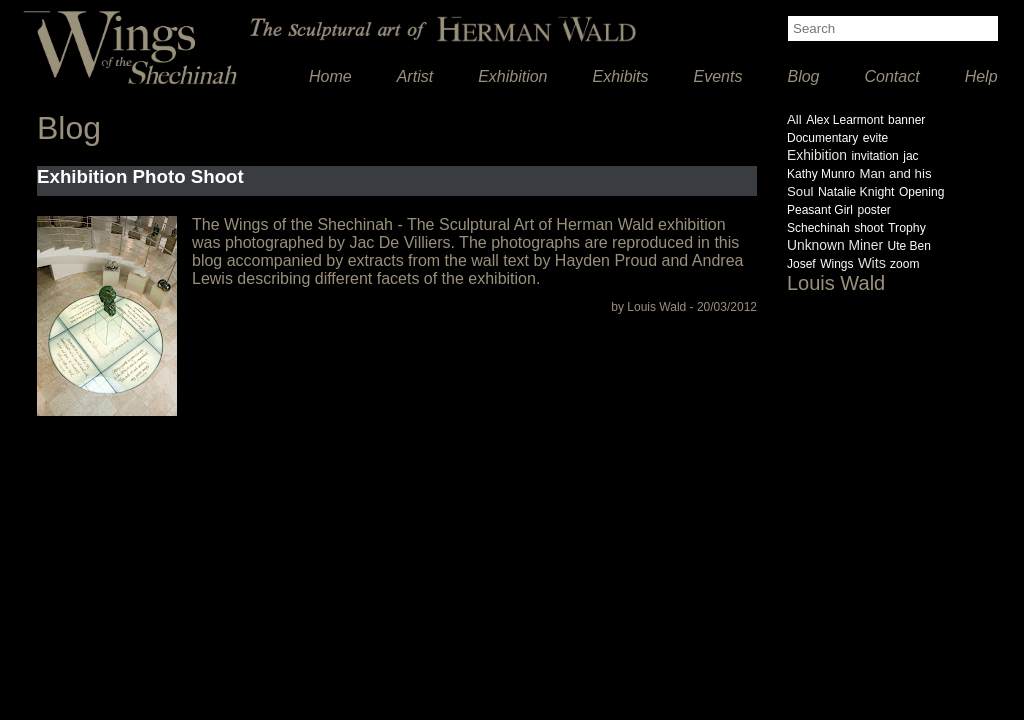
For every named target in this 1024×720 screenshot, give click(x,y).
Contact (892, 76)
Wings (836, 264)
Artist (415, 76)
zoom (904, 264)
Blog (803, 76)
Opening (921, 192)
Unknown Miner (835, 245)
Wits (874, 263)
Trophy (907, 228)
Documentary (822, 138)
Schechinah (818, 228)
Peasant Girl (820, 210)
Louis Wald (836, 283)
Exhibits (621, 76)
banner (906, 120)
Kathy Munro (821, 174)
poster (873, 210)
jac (910, 156)
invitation (874, 156)
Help (981, 76)
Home (330, 76)
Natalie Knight (856, 192)
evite (875, 138)
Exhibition (512, 76)
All (794, 119)
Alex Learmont (844, 120)
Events (718, 76)
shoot (868, 228)
